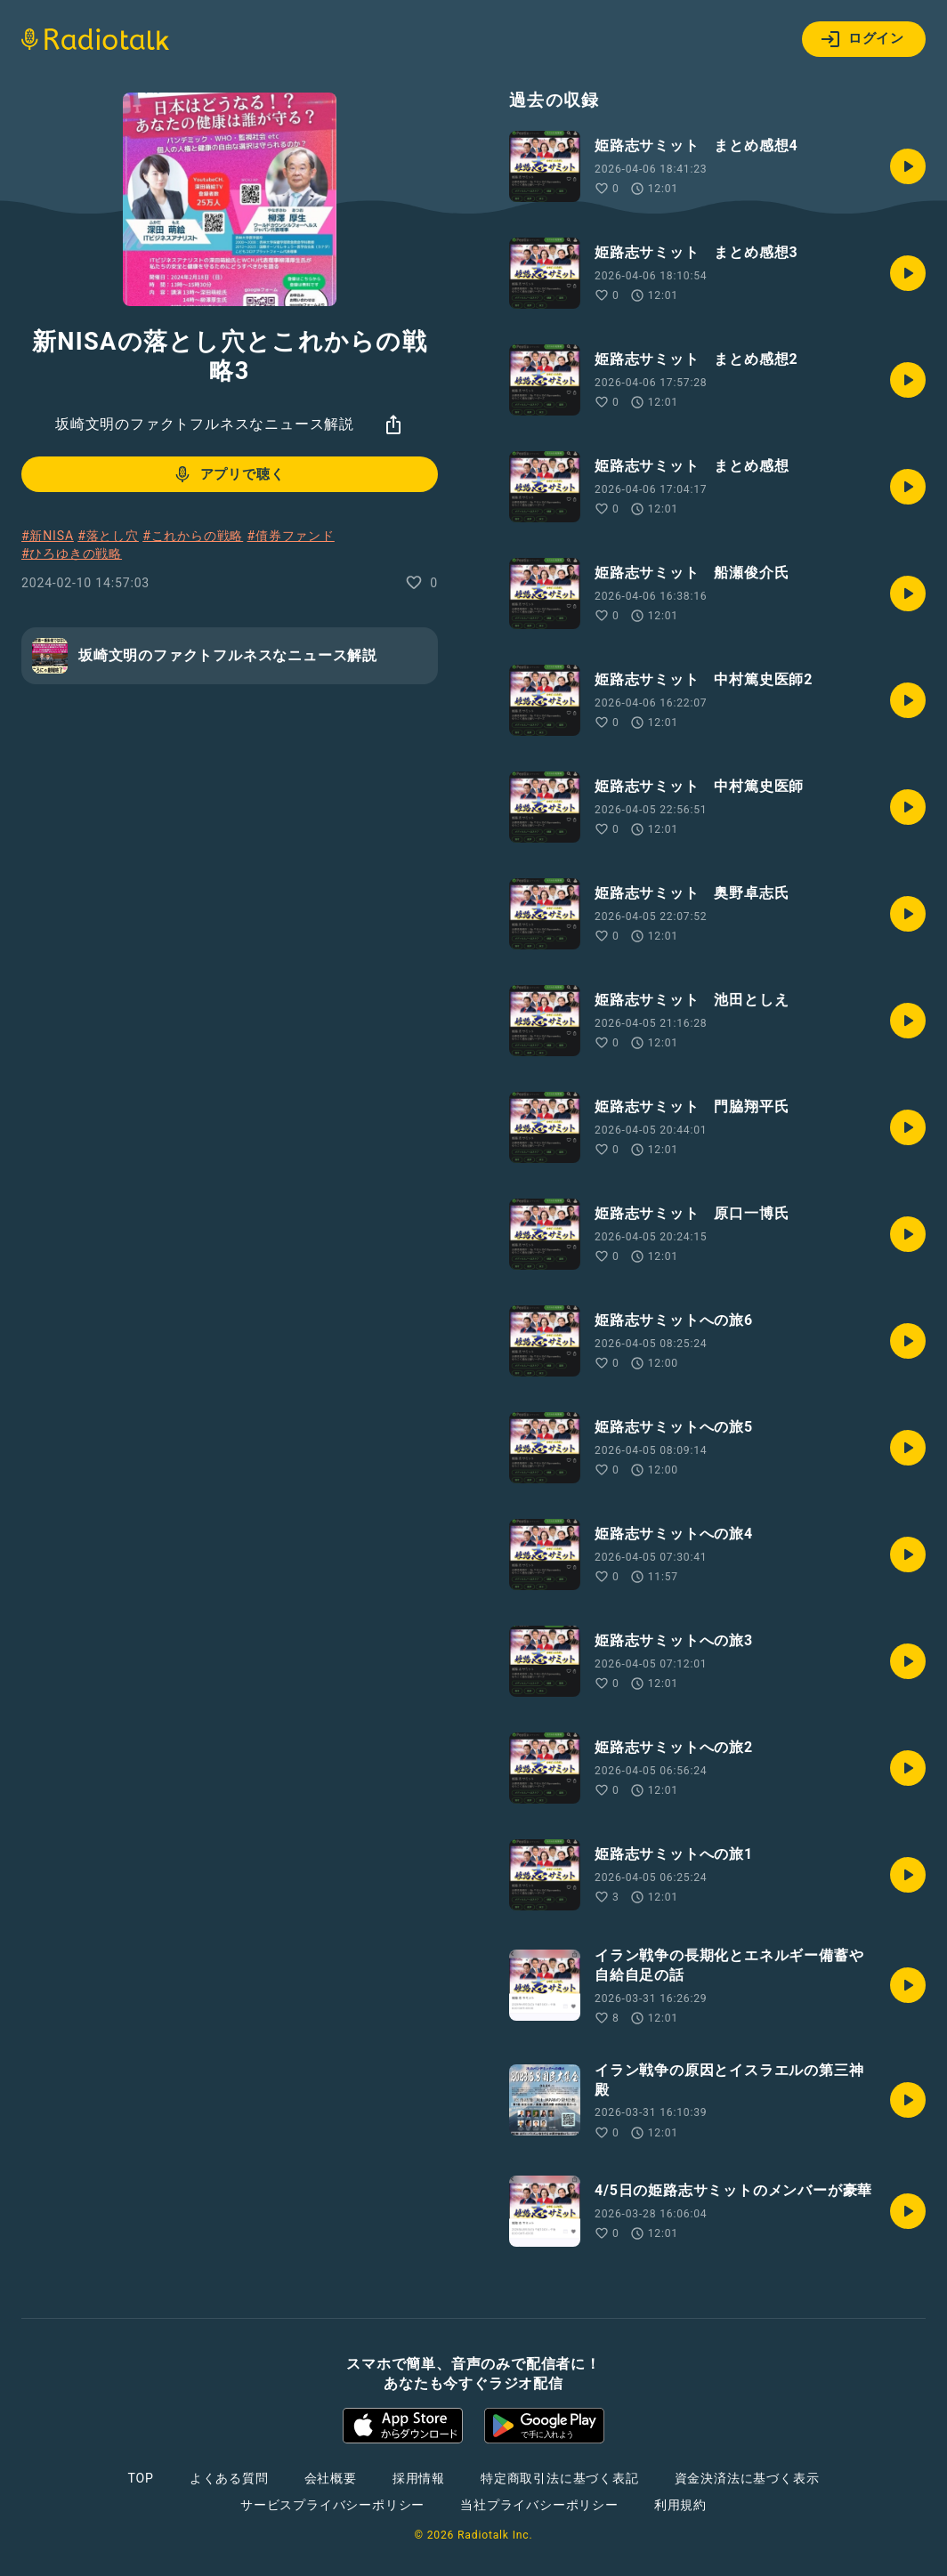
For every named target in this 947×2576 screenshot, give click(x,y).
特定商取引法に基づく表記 (560, 2478)
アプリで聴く (228, 474)
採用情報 (419, 2478)
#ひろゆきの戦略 (71, 553)
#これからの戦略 (192, 536)
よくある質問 (229, 2478)
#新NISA (47, 536)
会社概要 (330, 2478)
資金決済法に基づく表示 (747, 2478)
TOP (141, 2478)
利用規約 (680, 2505)
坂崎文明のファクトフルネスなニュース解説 (204, 424)
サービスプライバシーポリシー (332, 2505)
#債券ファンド (291, 536)
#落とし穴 (108, 536)
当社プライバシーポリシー (539, 2505)
